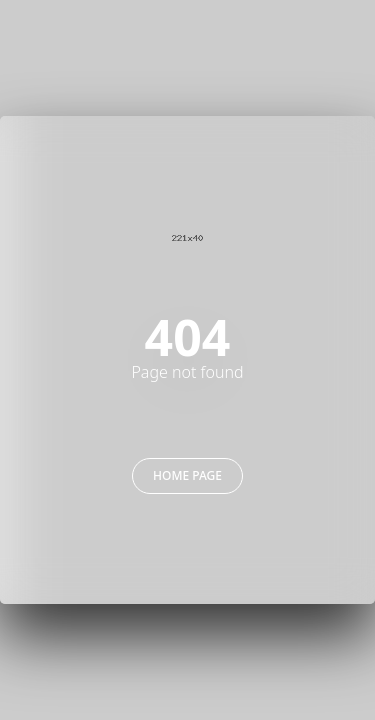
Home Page (187, 475)
